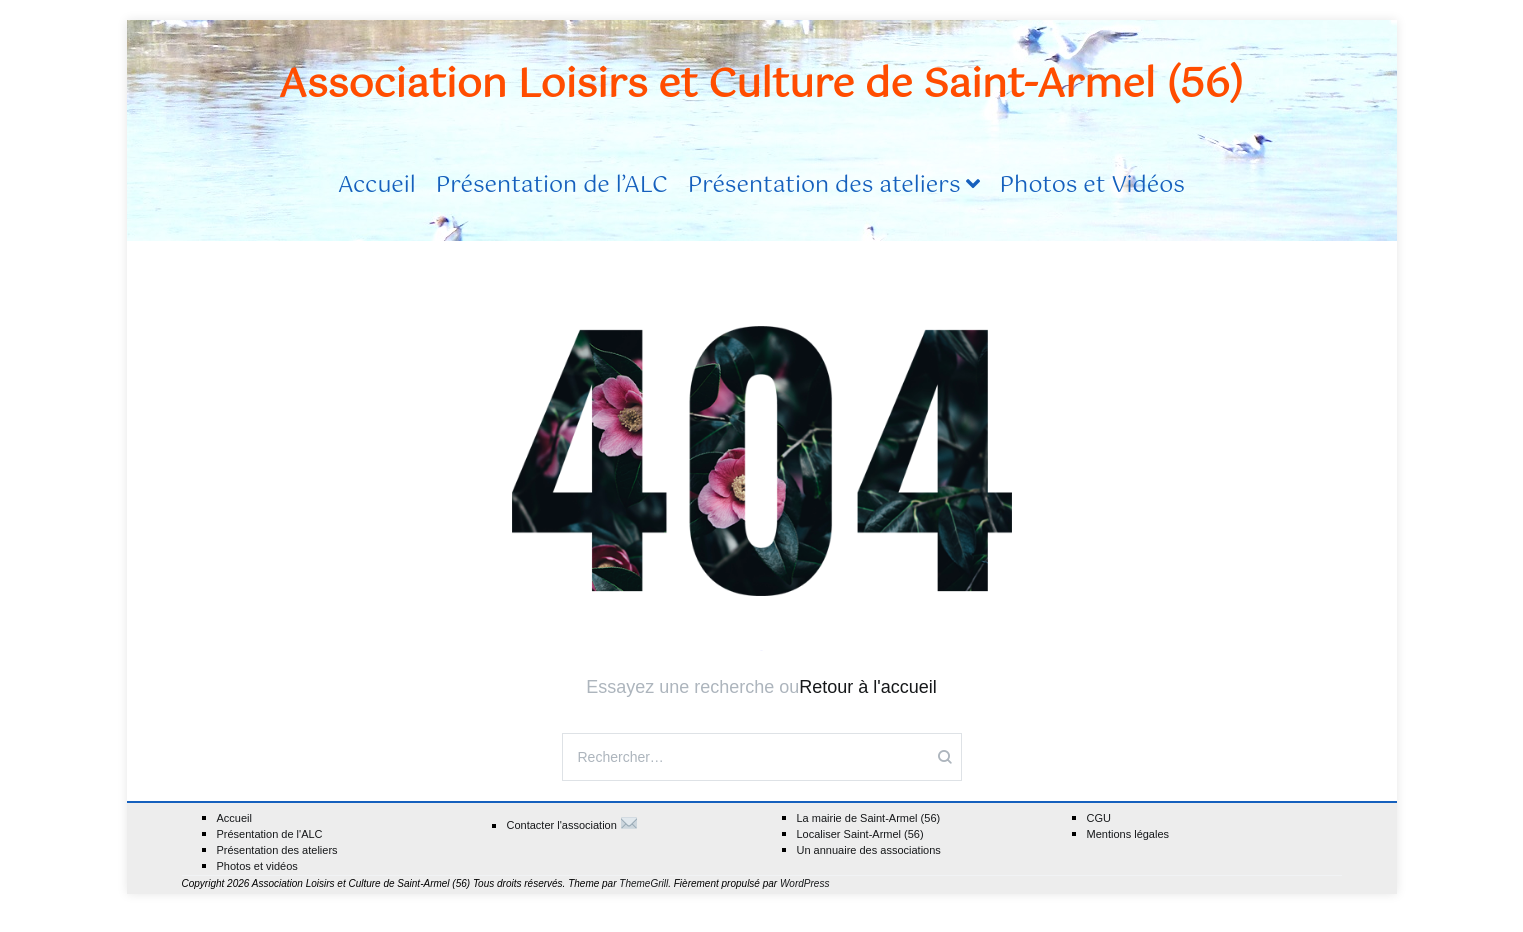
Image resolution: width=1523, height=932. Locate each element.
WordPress (804, 883)
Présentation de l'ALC (270, 834)
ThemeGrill (643, 883)
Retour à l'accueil (868, 687)
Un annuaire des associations (869, 850)
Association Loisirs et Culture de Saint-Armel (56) (761, 85)
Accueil (377, 185)
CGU (1099, 818)
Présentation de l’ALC (552, 185)
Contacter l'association (573, 824)
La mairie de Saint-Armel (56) (869, 818)
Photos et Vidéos (1092, 185)
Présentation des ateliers (824, 185)
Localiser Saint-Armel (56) (860, 834)
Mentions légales (1128, 834)
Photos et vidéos (257, 866)
